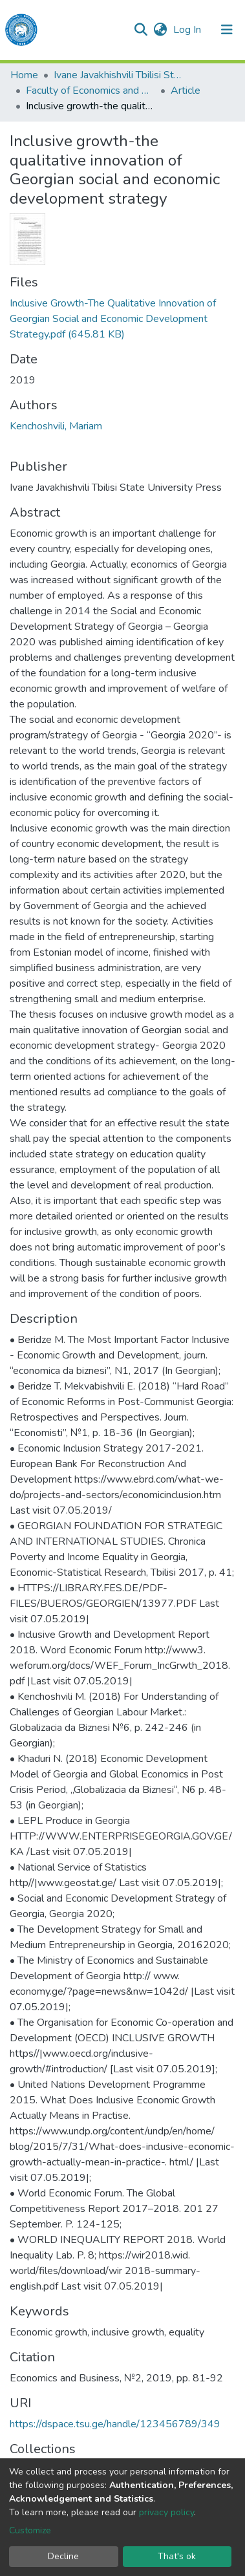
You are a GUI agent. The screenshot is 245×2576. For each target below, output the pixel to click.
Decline (63, 2556)
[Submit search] (140, 29)
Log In (188, 30)
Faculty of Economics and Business (90, 90)
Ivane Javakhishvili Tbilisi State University (118, 75)
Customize (30, 2530)
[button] (160, 30)
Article (185, 90)
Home (24, 75)
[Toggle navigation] (227, 30)
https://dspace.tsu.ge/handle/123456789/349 (115, 2424)
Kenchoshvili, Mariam (56, 426)
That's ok (177, 2556)
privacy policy (166, 2512)
